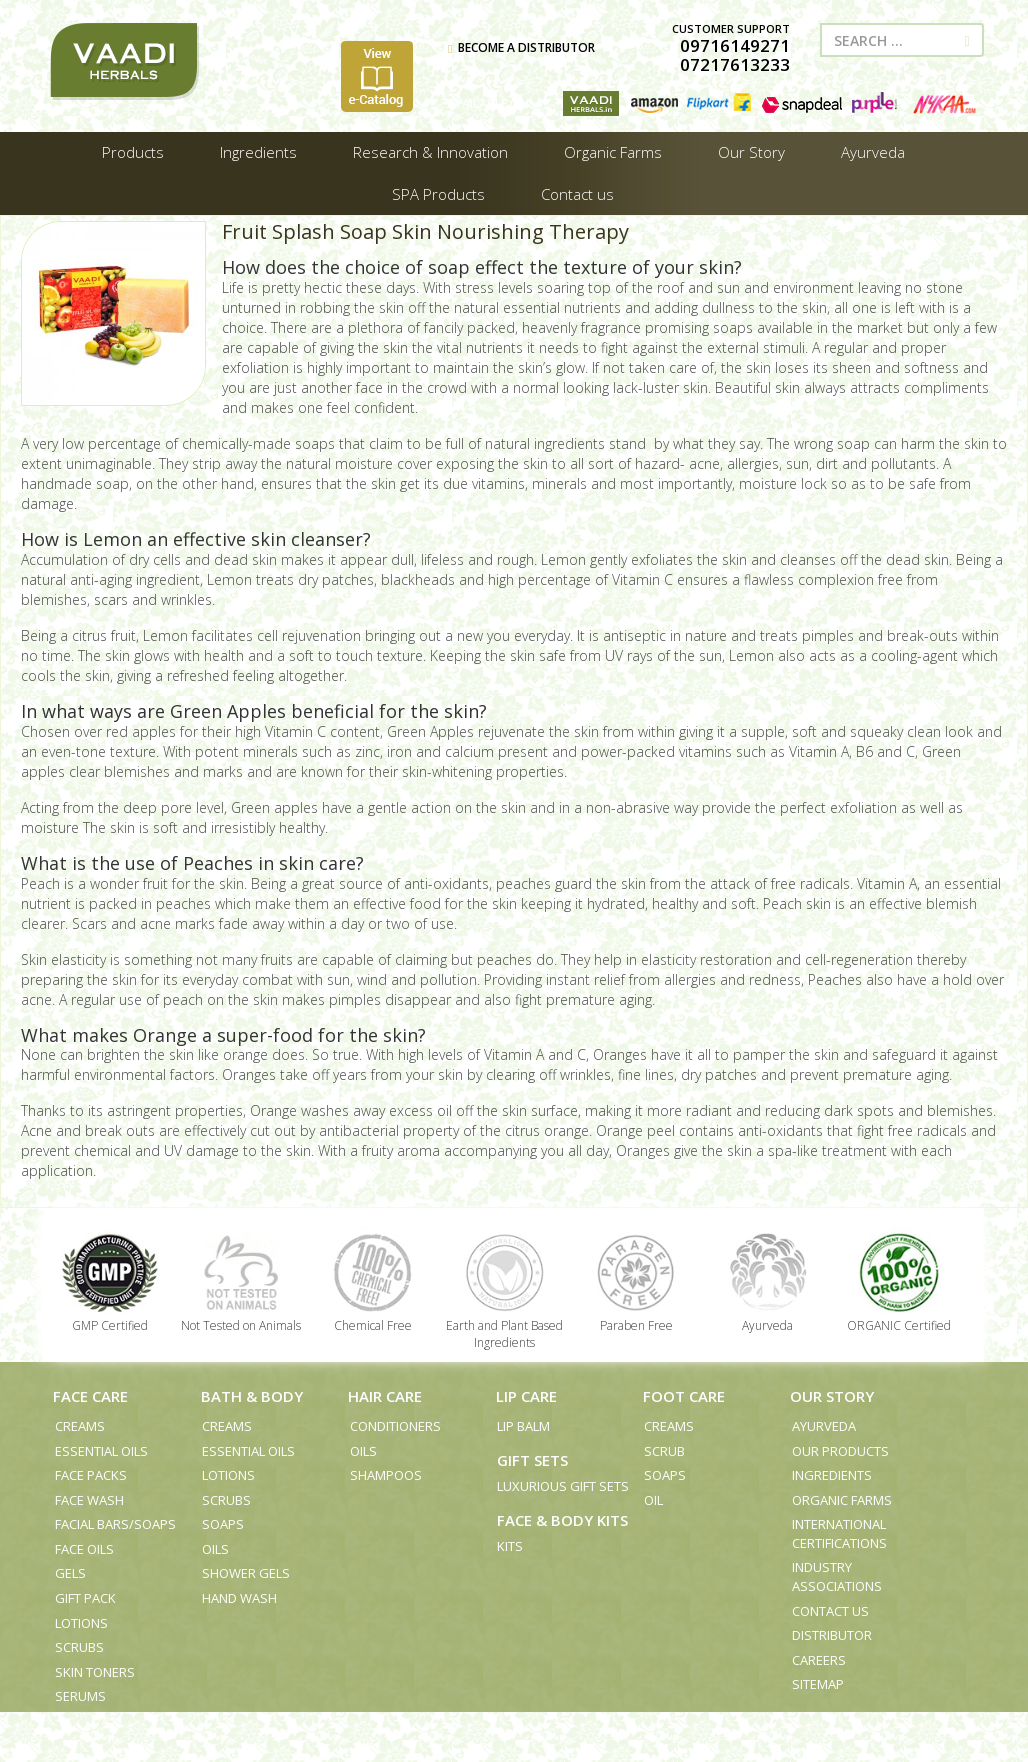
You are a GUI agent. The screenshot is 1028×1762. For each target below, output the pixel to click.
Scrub (664, 1451)
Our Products (840, 1451)
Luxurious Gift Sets (563, 1486)
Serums (80, 1696)
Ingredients (832, 1475)
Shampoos (386, 1475)
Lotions (81, 1623)
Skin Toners (95, 1672)
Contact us (830, 1611)
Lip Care (526, 1396)
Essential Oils (101, 1451)
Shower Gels (246, 1573)
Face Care (90, 1396)
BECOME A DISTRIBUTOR (521, 47)
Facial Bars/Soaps (115, 1524)
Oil (653, 1500)
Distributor (832, 1635)
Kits (510, 1546)
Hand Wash (239, 1598)
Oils (215, 1549)
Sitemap (818, 1684)
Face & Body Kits (562, 1520)
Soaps (223, 1524)
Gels (70, 1573)
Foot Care (684, 1396)
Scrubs (79, 1647)
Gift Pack (85, 1598)
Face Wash (89, 1500)
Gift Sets (532, 1460)
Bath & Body (252, 1396)
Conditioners (395, 1426)
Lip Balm (523, 1426)
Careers (819, 1660)
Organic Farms (842, 1500)
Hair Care (385, 1396)
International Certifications (839, 1533)
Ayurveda (824, 1426)
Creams (80, 1426)
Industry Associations (837, 1576)
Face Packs (91, 1475)
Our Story (832, 1396)
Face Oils (84, 1549)
